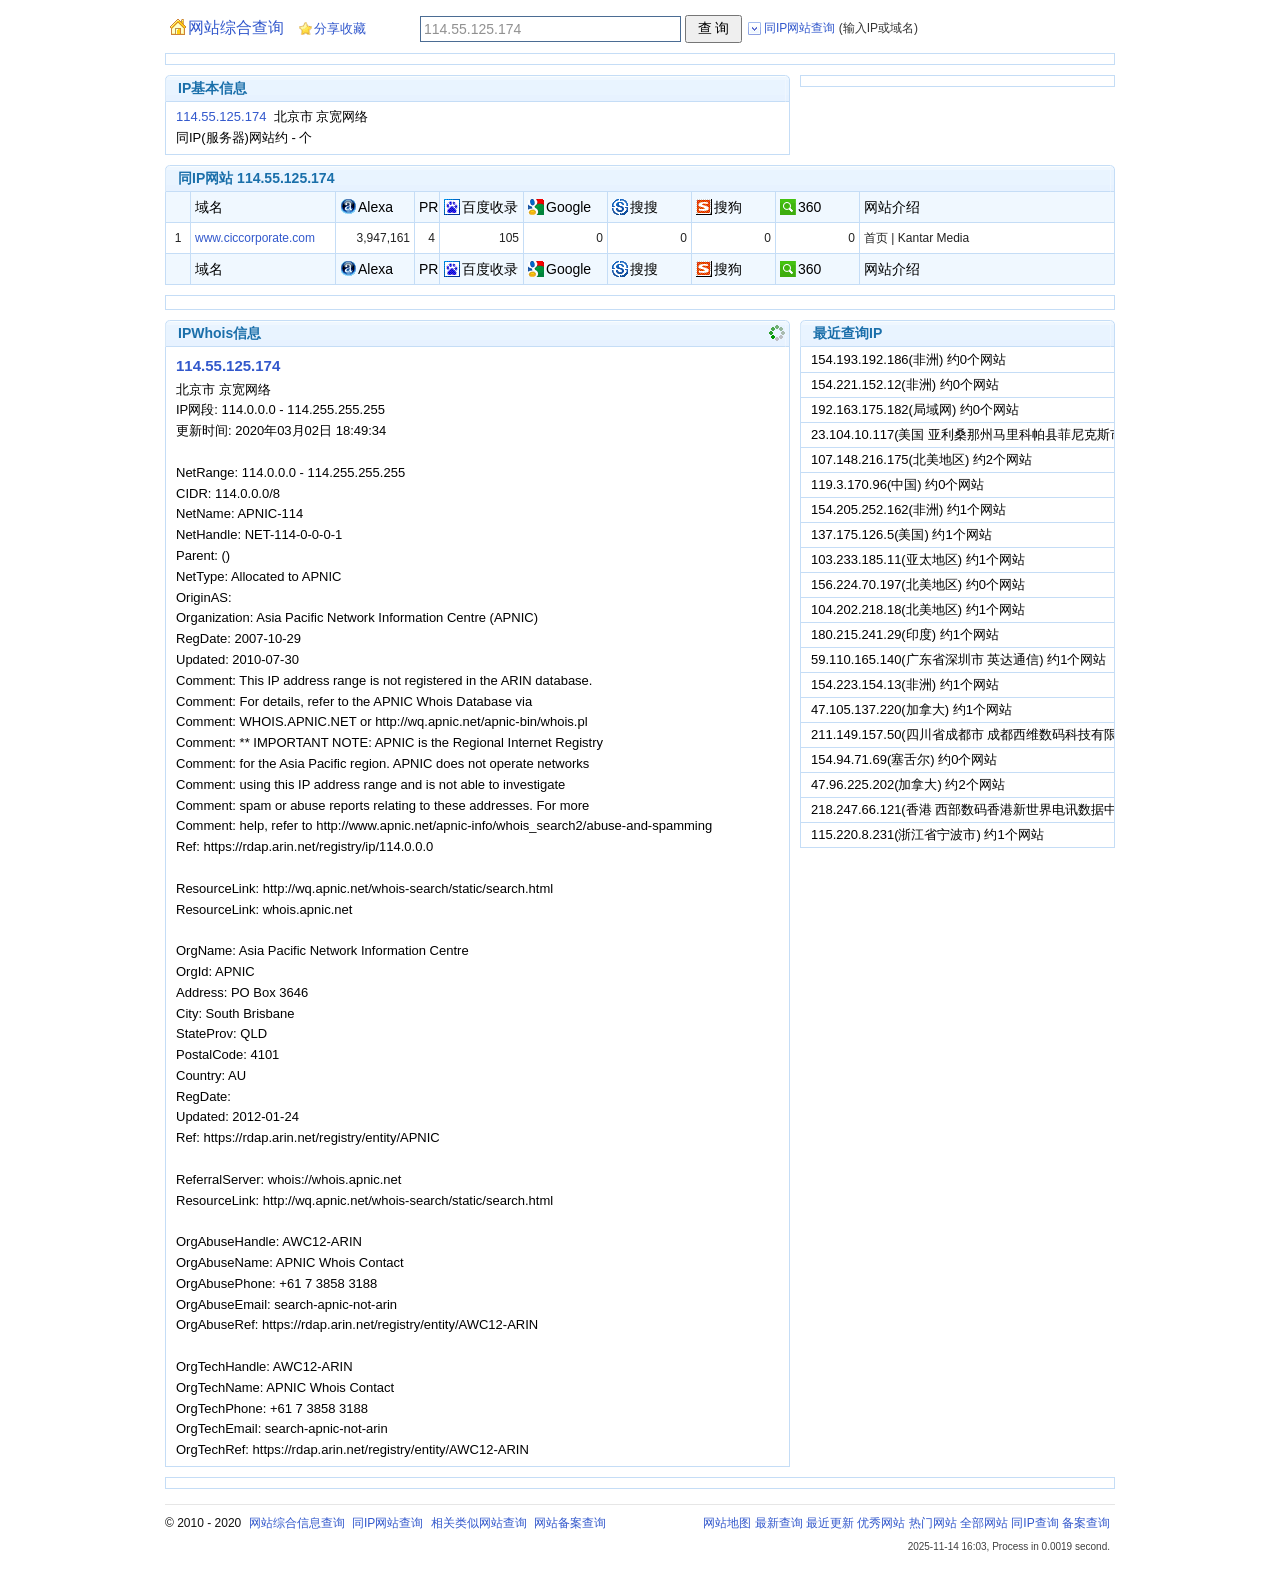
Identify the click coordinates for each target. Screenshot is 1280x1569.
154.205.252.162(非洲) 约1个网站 (908, 509)
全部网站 (984, 1523)
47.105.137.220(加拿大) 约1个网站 (911, 709)
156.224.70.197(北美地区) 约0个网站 (918, 584)
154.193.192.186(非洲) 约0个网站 (908, 359)
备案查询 (1086, 1523)
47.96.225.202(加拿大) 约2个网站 (908, 784)
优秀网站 (881, 1523)
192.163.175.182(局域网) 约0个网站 (915, 409)
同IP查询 (1034, 1523)
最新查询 (779, 1523)
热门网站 (933, 1523)
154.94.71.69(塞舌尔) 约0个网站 (904, 759)
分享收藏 (340, 28)
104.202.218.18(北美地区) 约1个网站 (918, 609)
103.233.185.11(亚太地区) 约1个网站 (918, 559)
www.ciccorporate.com (255, 238)
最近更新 (830, 1523)
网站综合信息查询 (297, 1523)
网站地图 (727, 1523)
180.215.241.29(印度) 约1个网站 (905, 634)
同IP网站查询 (387, 1523)
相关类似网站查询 (479, 1523)
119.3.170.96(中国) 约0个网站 (897, 484)
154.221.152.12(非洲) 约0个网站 (905, 384)
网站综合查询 (236, 27)
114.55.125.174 (221, 116)
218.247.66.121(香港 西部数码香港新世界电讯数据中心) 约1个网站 (1004, 809)
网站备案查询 (570, 1523)
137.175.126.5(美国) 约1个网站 (901, 534)
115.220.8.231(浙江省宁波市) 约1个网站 (927, 834)
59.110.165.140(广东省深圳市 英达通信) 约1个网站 (958, 659)
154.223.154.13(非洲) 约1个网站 (905, 684)
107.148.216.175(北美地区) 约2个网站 (921, 459)
